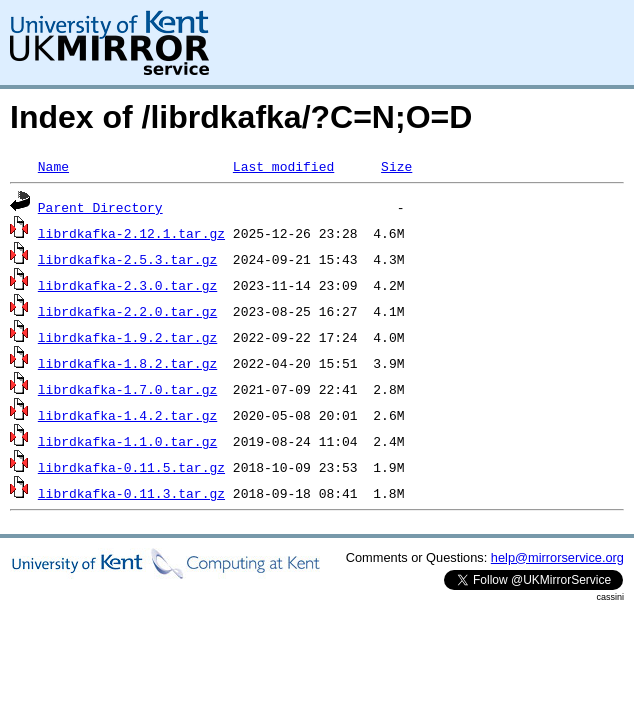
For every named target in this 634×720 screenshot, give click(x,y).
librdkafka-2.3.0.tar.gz (127, 285)
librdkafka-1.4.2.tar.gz (127, 415)
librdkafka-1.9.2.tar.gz (127, 337)
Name (53, 166)
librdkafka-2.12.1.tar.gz (131, 233)
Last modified (283, 166)
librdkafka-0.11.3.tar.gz (131, 493)
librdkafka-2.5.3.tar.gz (127, 259)
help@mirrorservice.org (557, 557)
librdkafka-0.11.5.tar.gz (131, 467)
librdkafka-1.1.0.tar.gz (127, 441)
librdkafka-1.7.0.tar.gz (127, 389)
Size (396, 166)
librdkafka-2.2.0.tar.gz (127, 311)
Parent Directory (100, 207)
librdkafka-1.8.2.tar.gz (127, 363)
